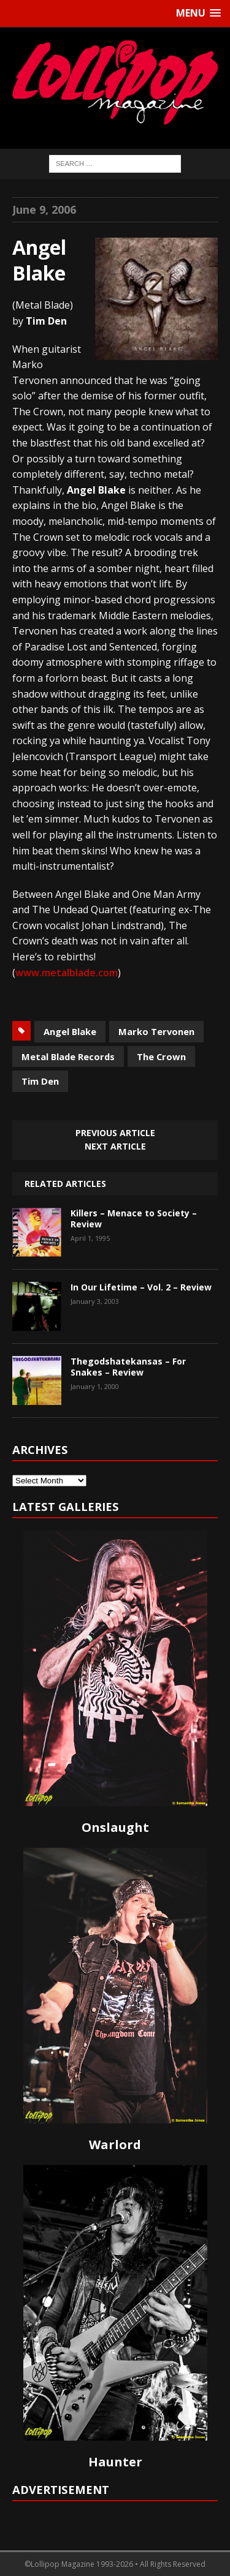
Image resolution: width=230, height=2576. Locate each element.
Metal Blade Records (68, 1056)
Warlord (115, 2144)
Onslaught (115, 1827)
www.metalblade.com (66, 972)
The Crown (161, 1056)
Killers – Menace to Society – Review (134, 1218)
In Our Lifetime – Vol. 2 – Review (141, 1287)
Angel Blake (70, 1031)
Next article (115, 1146)
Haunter (115, 2462)
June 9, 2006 (44, 209)
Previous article (115, 1133)
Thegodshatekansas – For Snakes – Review (128, 1366)
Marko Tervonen (156, 1031)
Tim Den (40, 1081)
